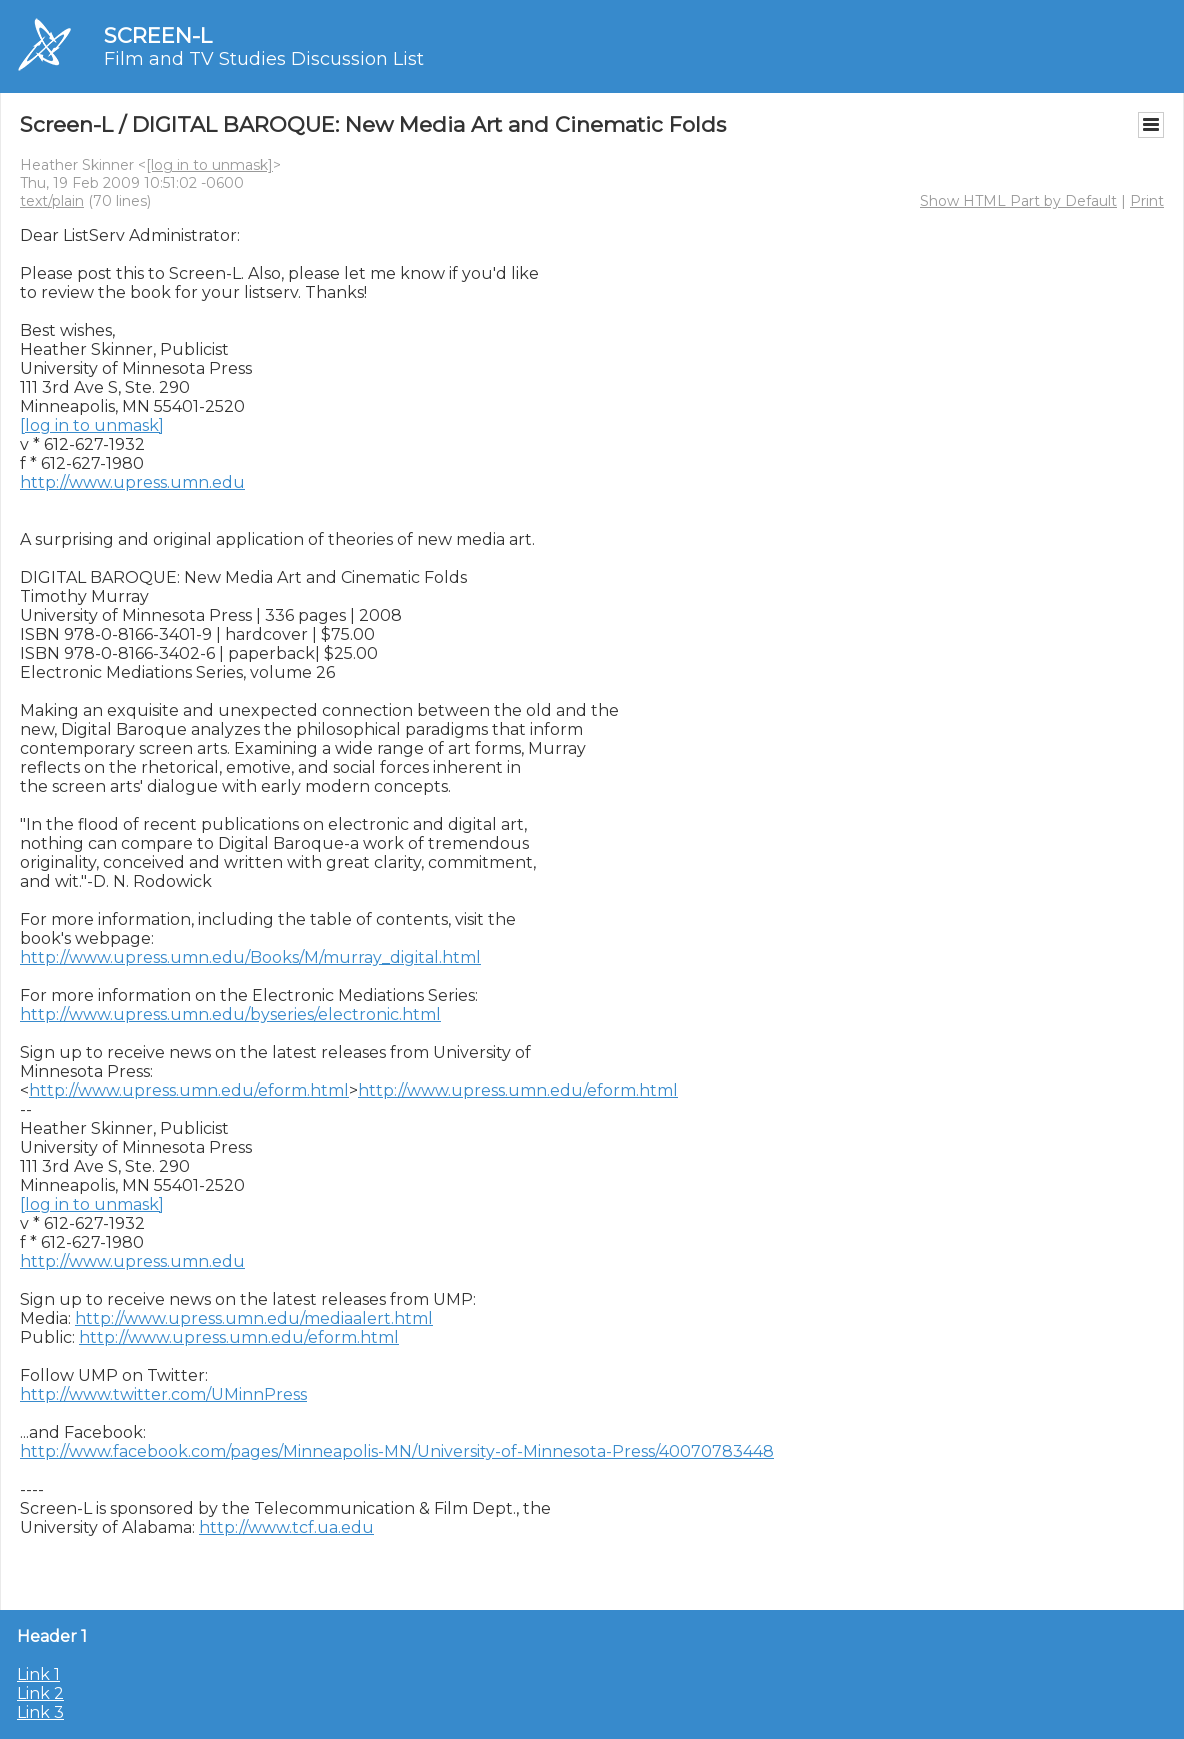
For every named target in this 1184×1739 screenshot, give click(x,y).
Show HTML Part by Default (1018, 201)
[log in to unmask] (209, 165)
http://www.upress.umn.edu (132, 482)
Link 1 (38, 1674)
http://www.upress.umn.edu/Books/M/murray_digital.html (250, 957)
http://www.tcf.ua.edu (286, 1527)
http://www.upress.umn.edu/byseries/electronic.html (230, 1014)
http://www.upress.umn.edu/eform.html (189, 1090)
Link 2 (40, 1693)
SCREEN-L (158, 35)
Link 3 (40, 1712)
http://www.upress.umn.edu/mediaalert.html (254, 1318)
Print (1147, 201)
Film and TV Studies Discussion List (264, 59)
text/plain (52, 201)
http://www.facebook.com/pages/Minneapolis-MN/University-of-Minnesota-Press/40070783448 (397, 1451)
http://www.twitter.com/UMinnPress (163, 1394)
